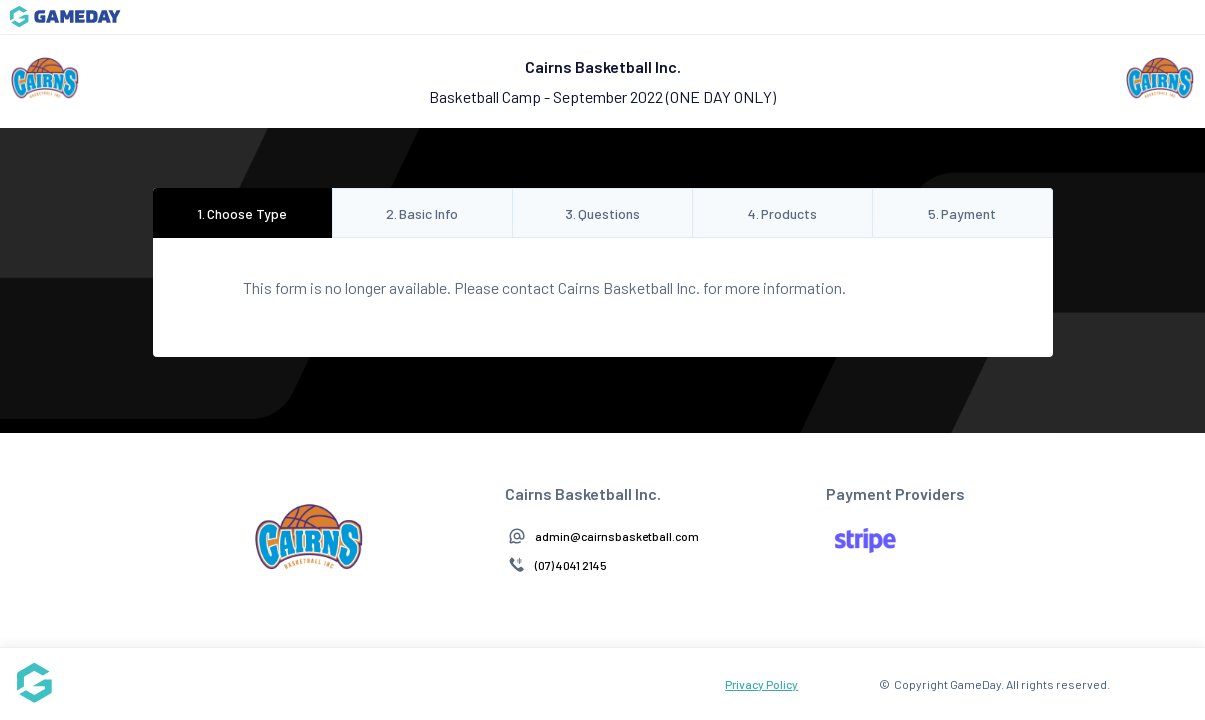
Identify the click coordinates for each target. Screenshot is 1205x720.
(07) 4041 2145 (571, 565)
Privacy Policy (761, 684)
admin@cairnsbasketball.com (617, 536)
